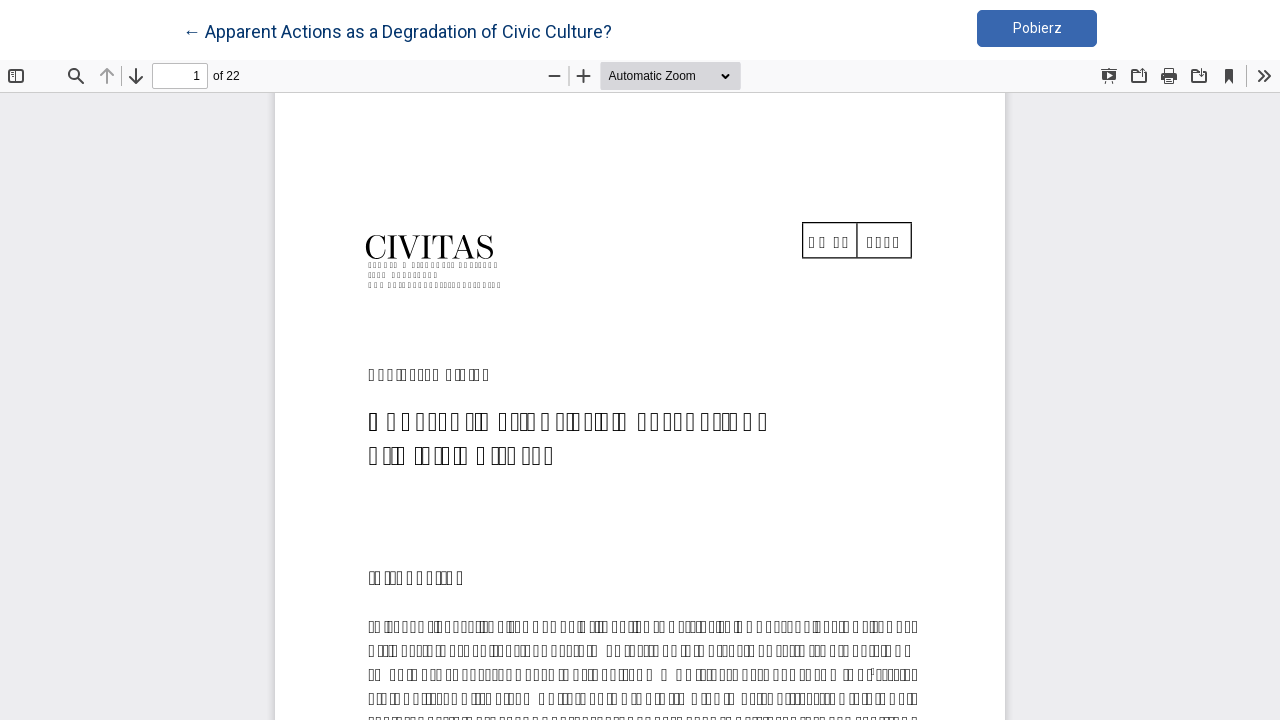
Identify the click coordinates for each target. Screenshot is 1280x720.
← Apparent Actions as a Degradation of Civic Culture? (397, 30)
